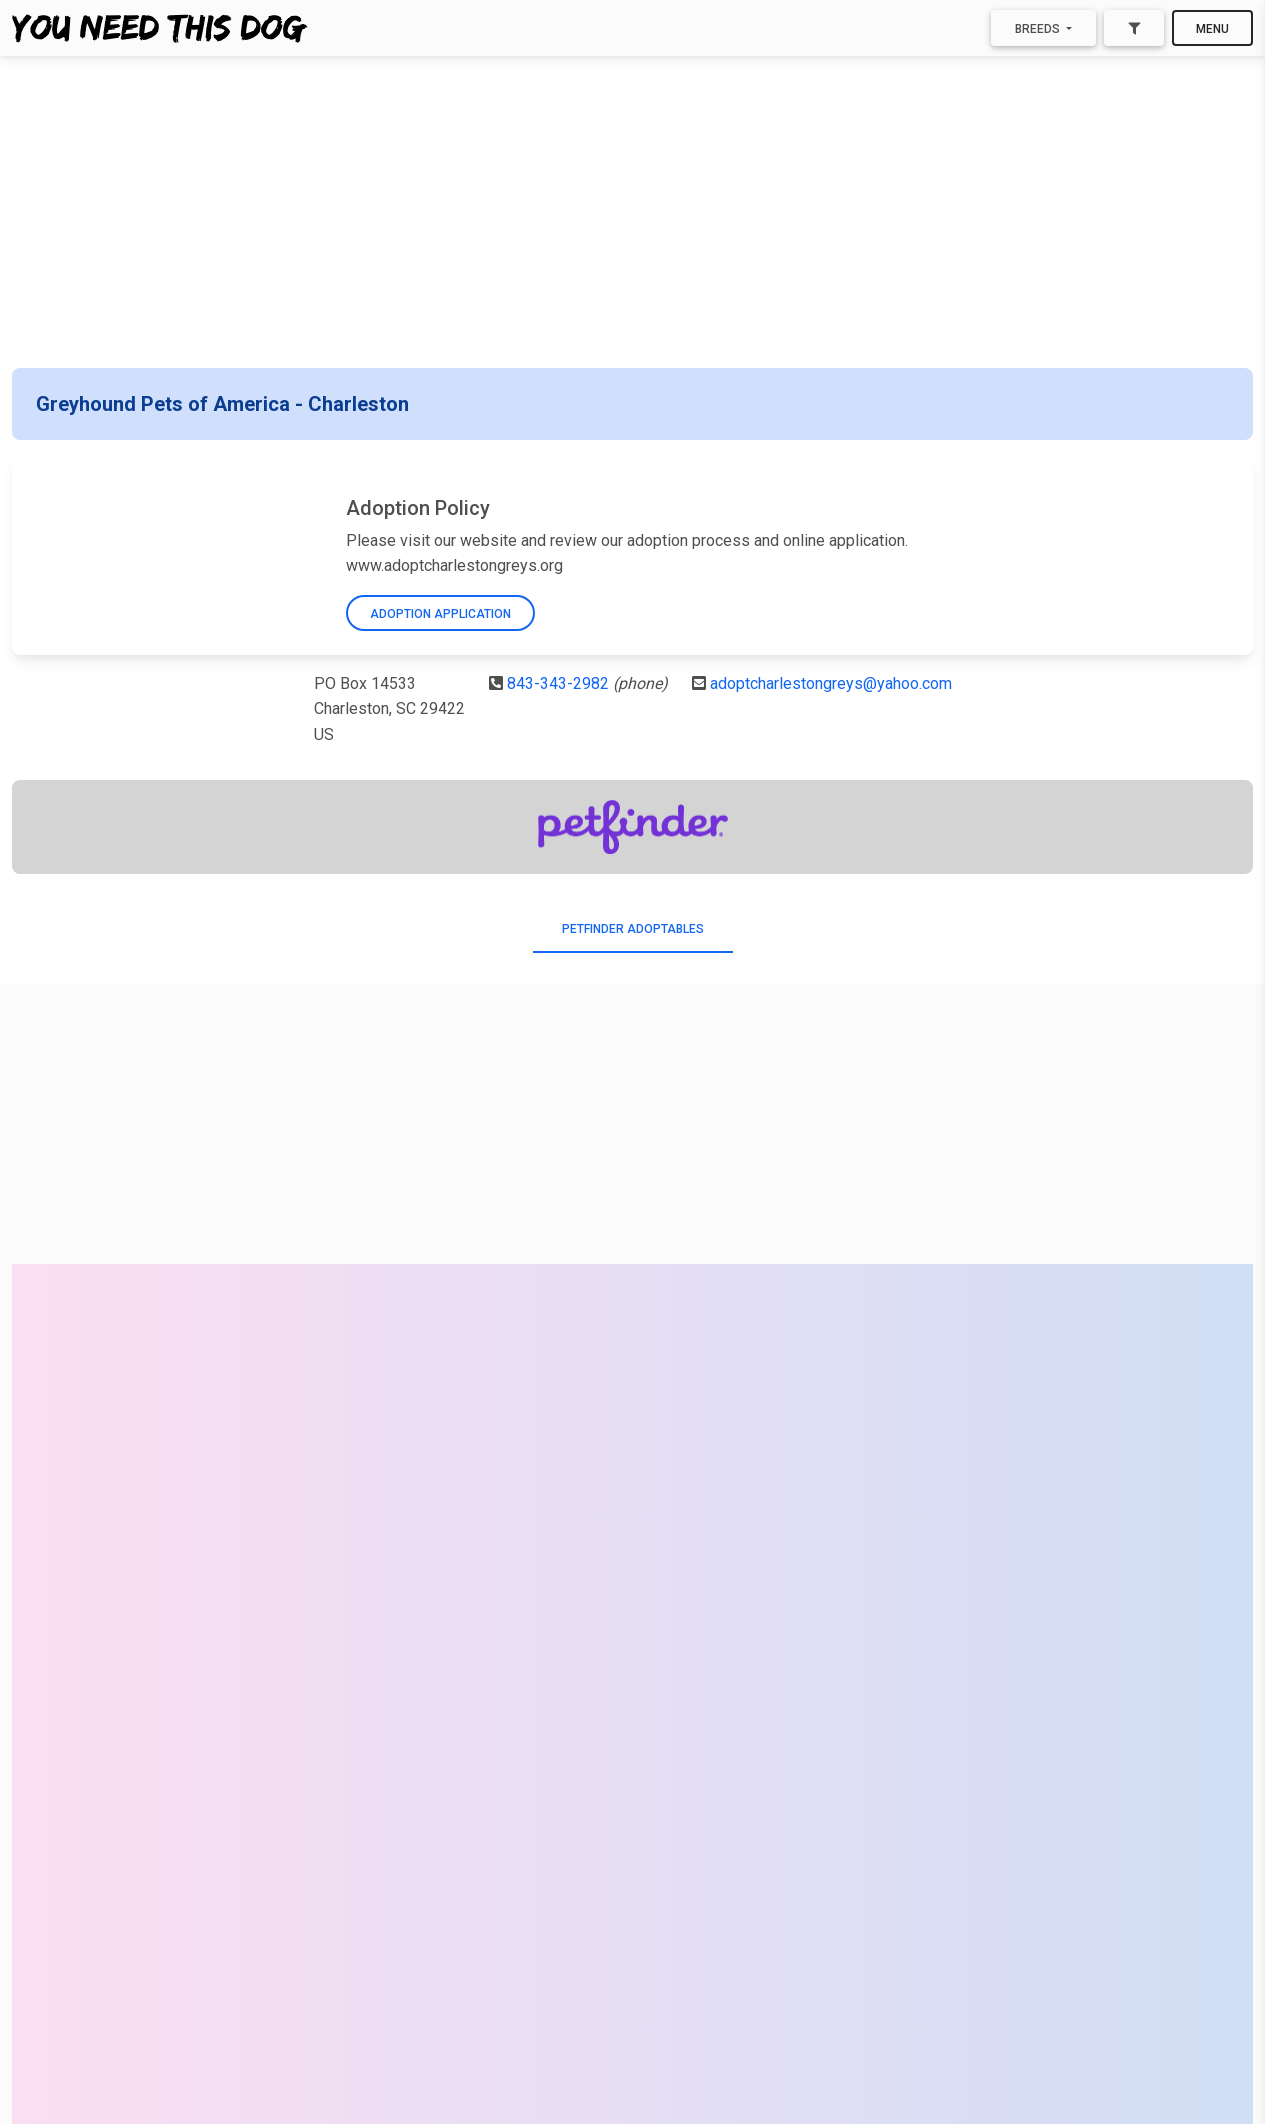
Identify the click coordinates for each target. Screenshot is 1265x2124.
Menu (1212, 29)
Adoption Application (440, 614)
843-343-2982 (558, 683)
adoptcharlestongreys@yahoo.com (831, 683)
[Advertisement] (633, 212)
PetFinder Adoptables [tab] (633, 929)
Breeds (1039, 29)
